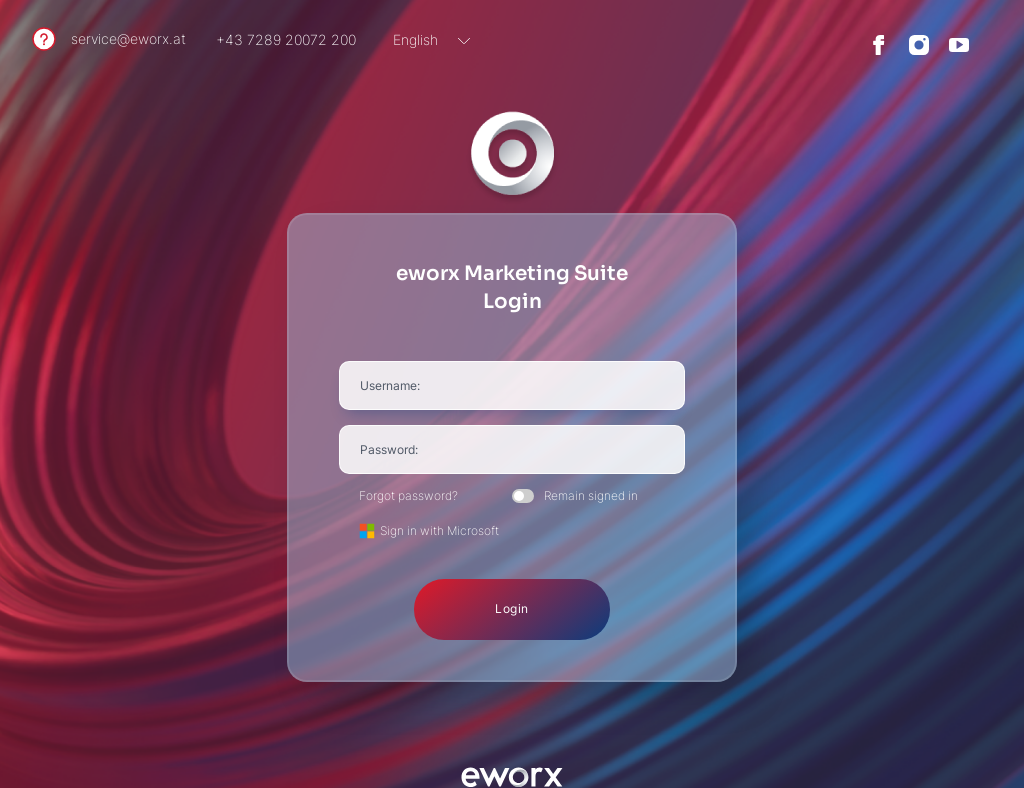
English (415, 39)
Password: (389, 449)
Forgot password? (408, 496)
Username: (390, 385)
